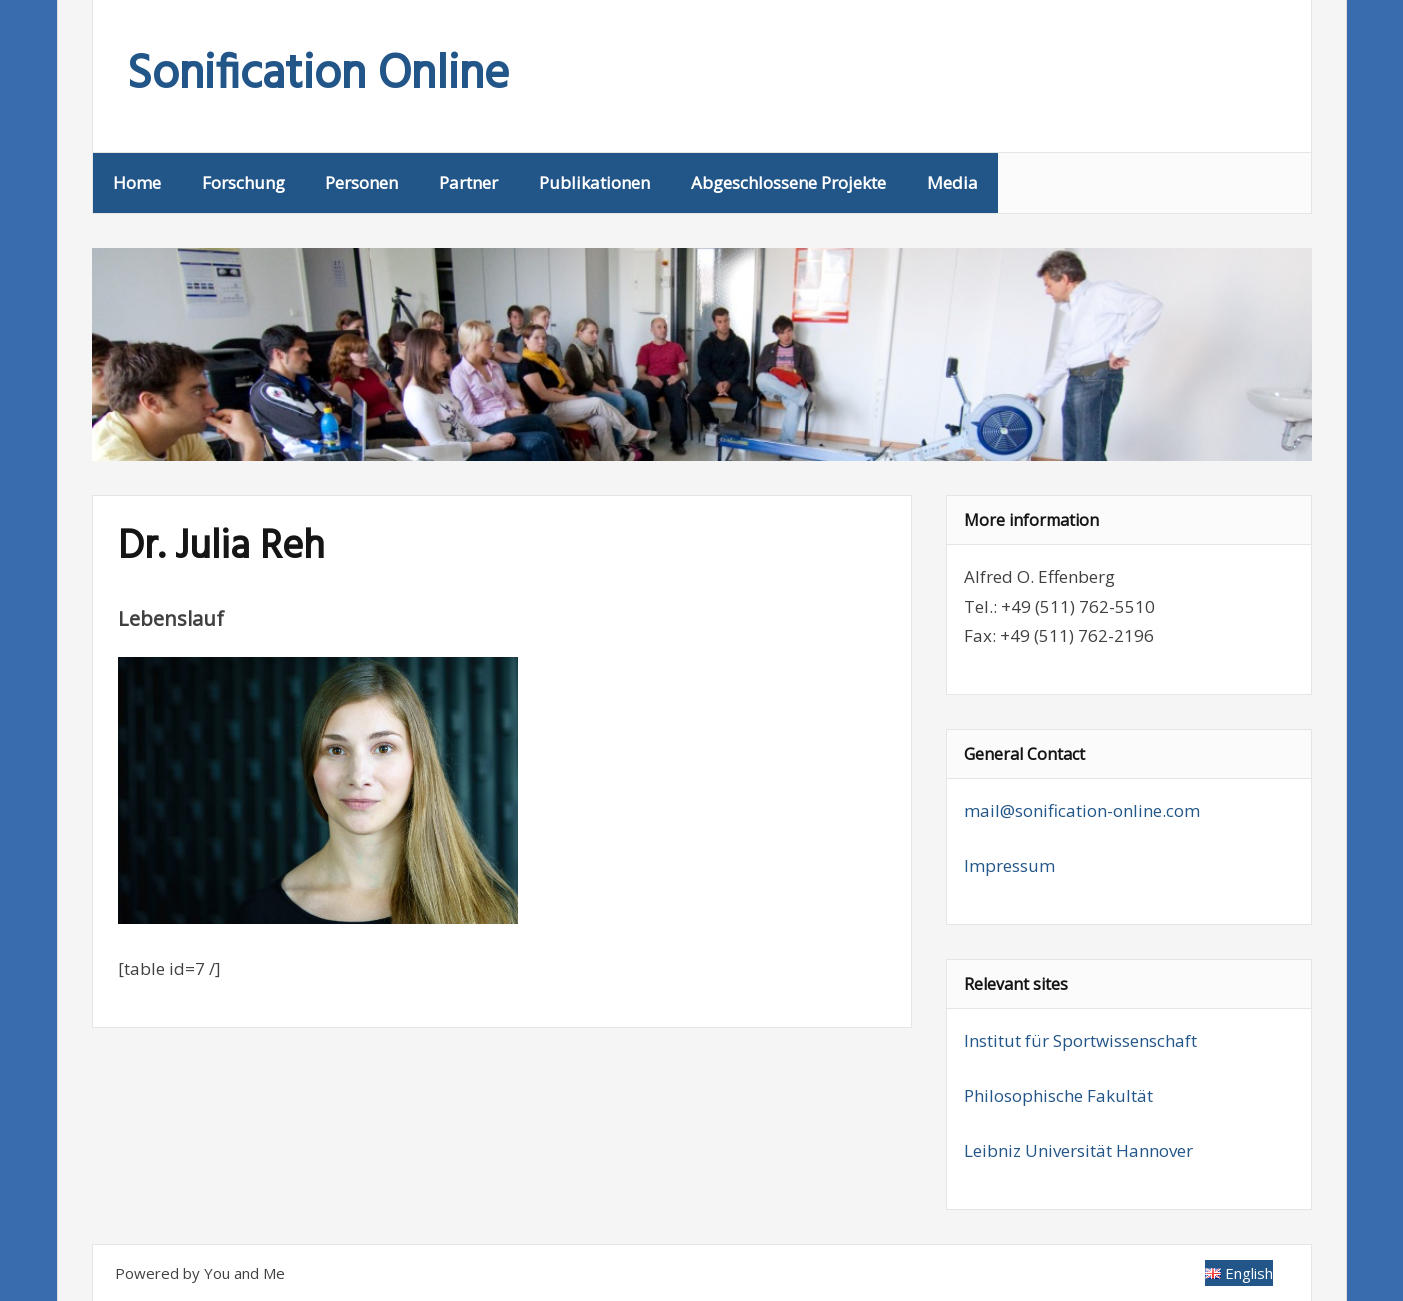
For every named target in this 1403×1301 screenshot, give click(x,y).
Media (952, 182)
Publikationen (594, 182)
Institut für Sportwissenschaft (1080, 1040)
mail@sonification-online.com (1082, 810)
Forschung (243, 182)
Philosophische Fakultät (1058, 1095)
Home (137, 182)
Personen (361, 182)
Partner (468, 182)
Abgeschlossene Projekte (788, 182)
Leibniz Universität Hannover (1078, 1150)
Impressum (1009, 865)
